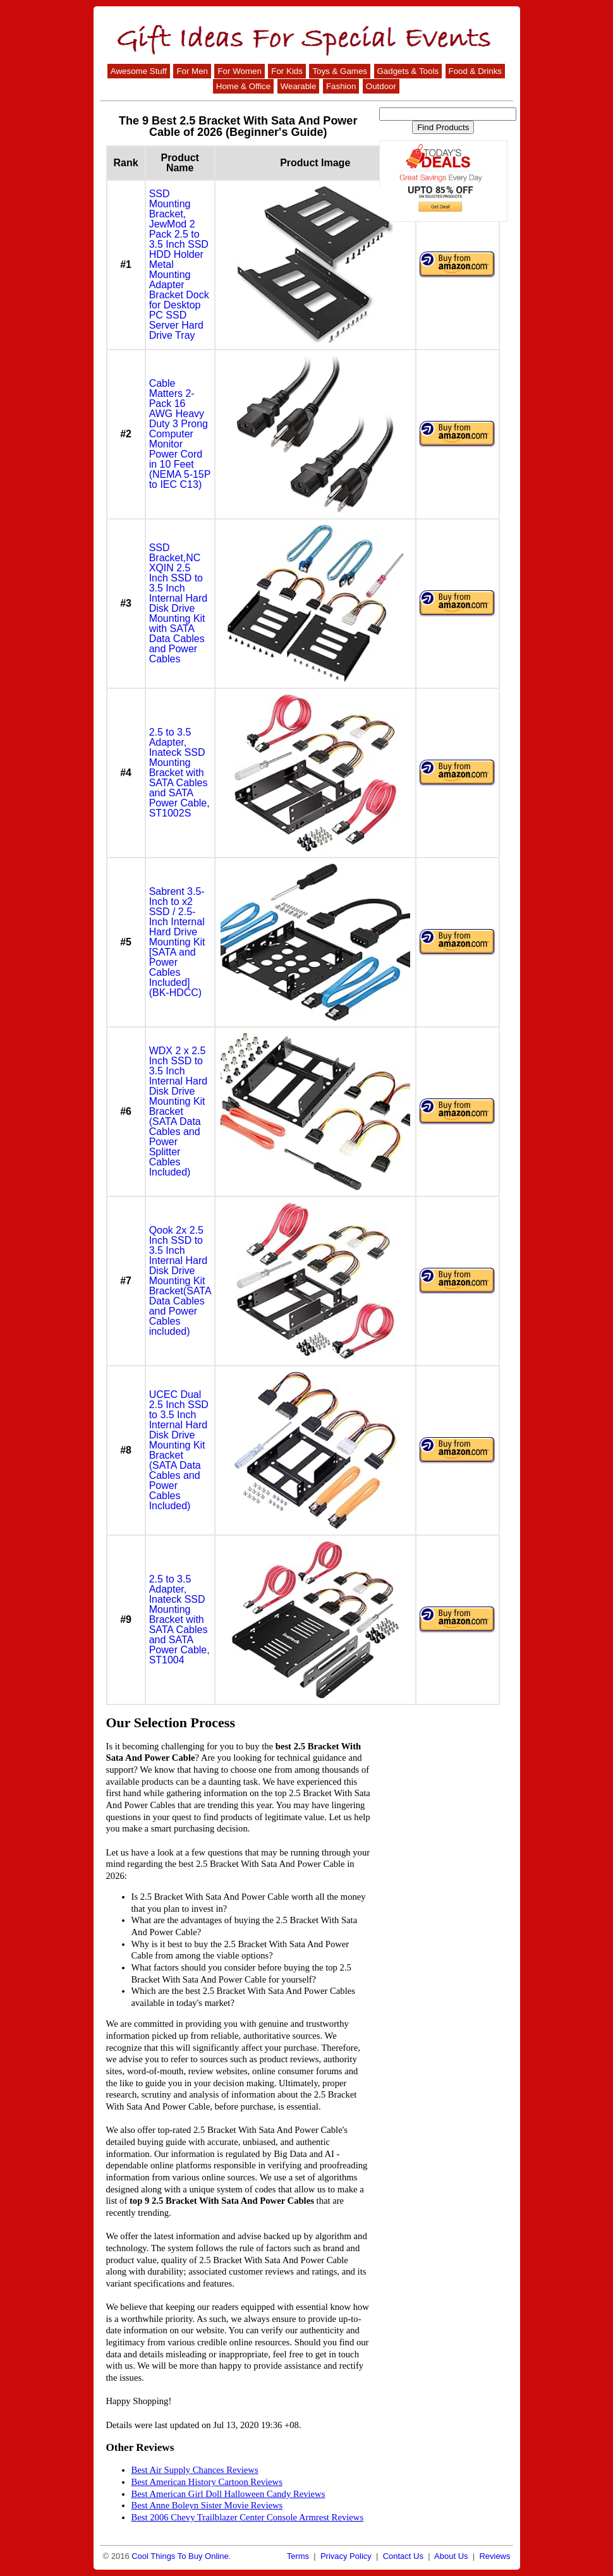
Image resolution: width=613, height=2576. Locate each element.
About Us (451, 2556)
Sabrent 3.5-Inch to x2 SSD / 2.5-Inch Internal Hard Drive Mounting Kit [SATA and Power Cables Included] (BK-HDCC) (177, 942)
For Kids (287, 71)
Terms (298, 2556)
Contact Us (403, 2556)
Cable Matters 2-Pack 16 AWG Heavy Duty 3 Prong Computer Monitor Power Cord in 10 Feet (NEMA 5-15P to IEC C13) (180, 434)
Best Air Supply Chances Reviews (194, 2470)
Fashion (341, 86)
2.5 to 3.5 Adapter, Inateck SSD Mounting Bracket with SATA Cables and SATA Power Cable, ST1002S (179, 772)
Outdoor (381, 86)
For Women (239, 71)
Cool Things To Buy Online (179, 2556)
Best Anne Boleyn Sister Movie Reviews (207, 2505)
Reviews (494, 2556)
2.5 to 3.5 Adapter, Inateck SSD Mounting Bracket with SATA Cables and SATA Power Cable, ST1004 (179, 1619)
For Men (192, 71)
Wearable (299, 86)
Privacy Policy (346, 2556)
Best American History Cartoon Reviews (206, 2482)
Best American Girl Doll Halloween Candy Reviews (228, 2494)
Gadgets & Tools (408, 71)
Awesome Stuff (139, 71)
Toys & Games (339, 71)
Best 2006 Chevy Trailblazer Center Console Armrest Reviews (247, 2517)
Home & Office (243, 86)
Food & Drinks (475, 71)
